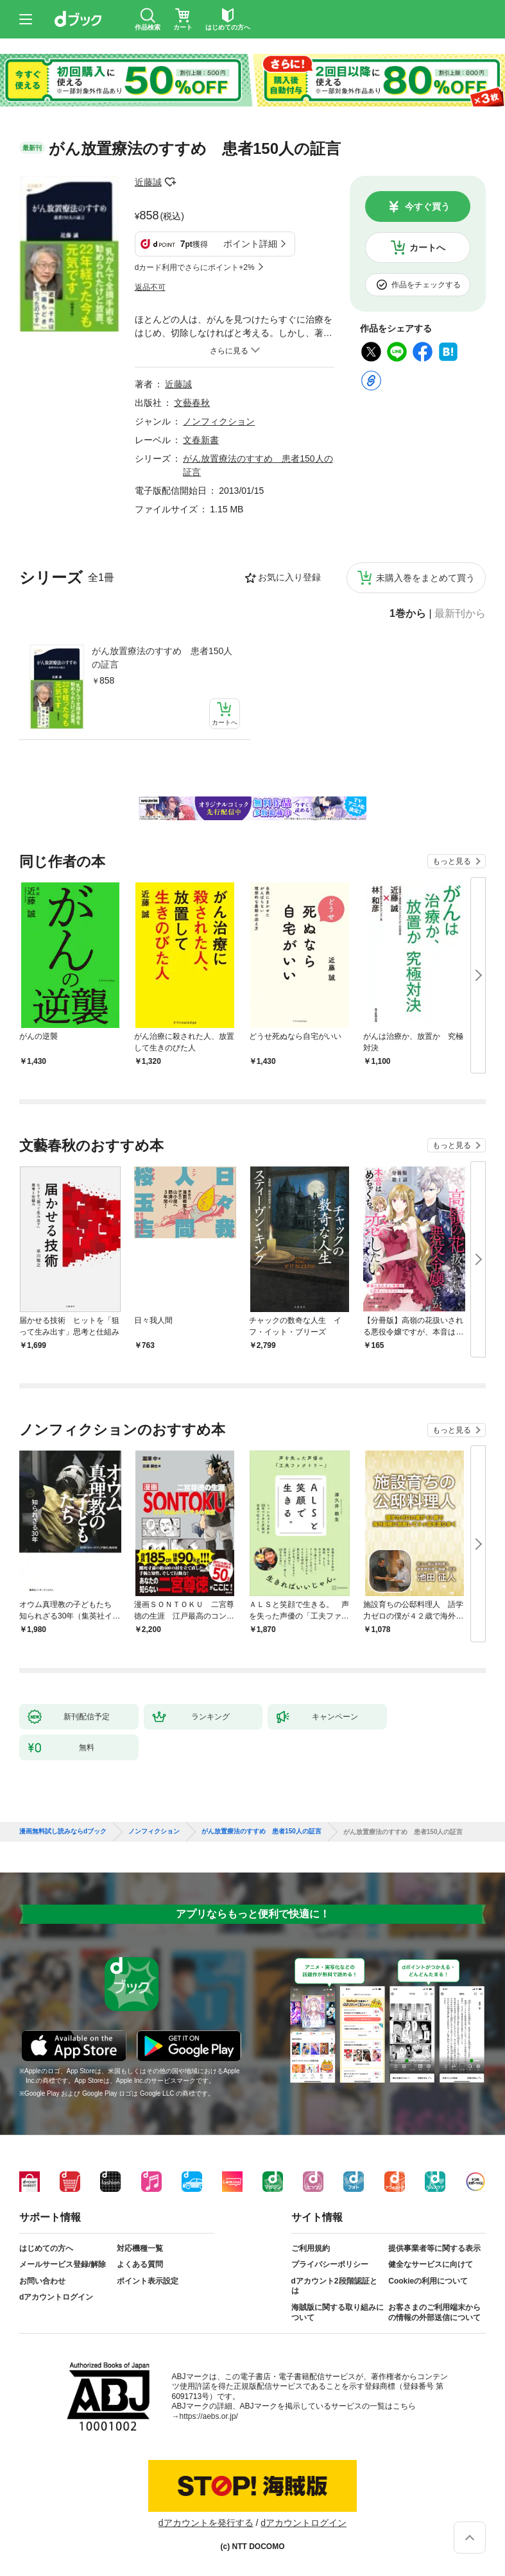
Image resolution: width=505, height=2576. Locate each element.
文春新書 (201, 440)
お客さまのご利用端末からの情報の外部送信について (434, 2312)
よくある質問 (140, 2264)
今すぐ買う (427, 206)
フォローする (170, 182)
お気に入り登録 (289, 577)
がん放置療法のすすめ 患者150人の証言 (162, 657)
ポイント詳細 (250, 244)
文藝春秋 (192, 403)
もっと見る (451, 861)
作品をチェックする (426, 284)
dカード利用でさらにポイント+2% (195, 267)
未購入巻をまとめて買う (425, 578)
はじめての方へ (46, 2248)
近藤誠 (148, 182)
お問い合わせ (42, 2281)
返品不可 (150, 287)
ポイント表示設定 (147, 2281)
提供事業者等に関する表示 (434, 2248)
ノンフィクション (219, 421)
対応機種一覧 (140, 2248)
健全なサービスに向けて (430, 2264)
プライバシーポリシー (329, 2264)
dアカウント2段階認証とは (334, 2286)
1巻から (407, 614)
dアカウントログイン (56, 2297)
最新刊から (460, 614)
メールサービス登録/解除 (62, 2264)
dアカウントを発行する (205, 2523)
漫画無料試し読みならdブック (63, 1831)
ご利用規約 (310, 2248)
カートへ (427, 247)
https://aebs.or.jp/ (209, 2416)
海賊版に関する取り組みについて (337, 2312)
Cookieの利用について (428, 2281)
